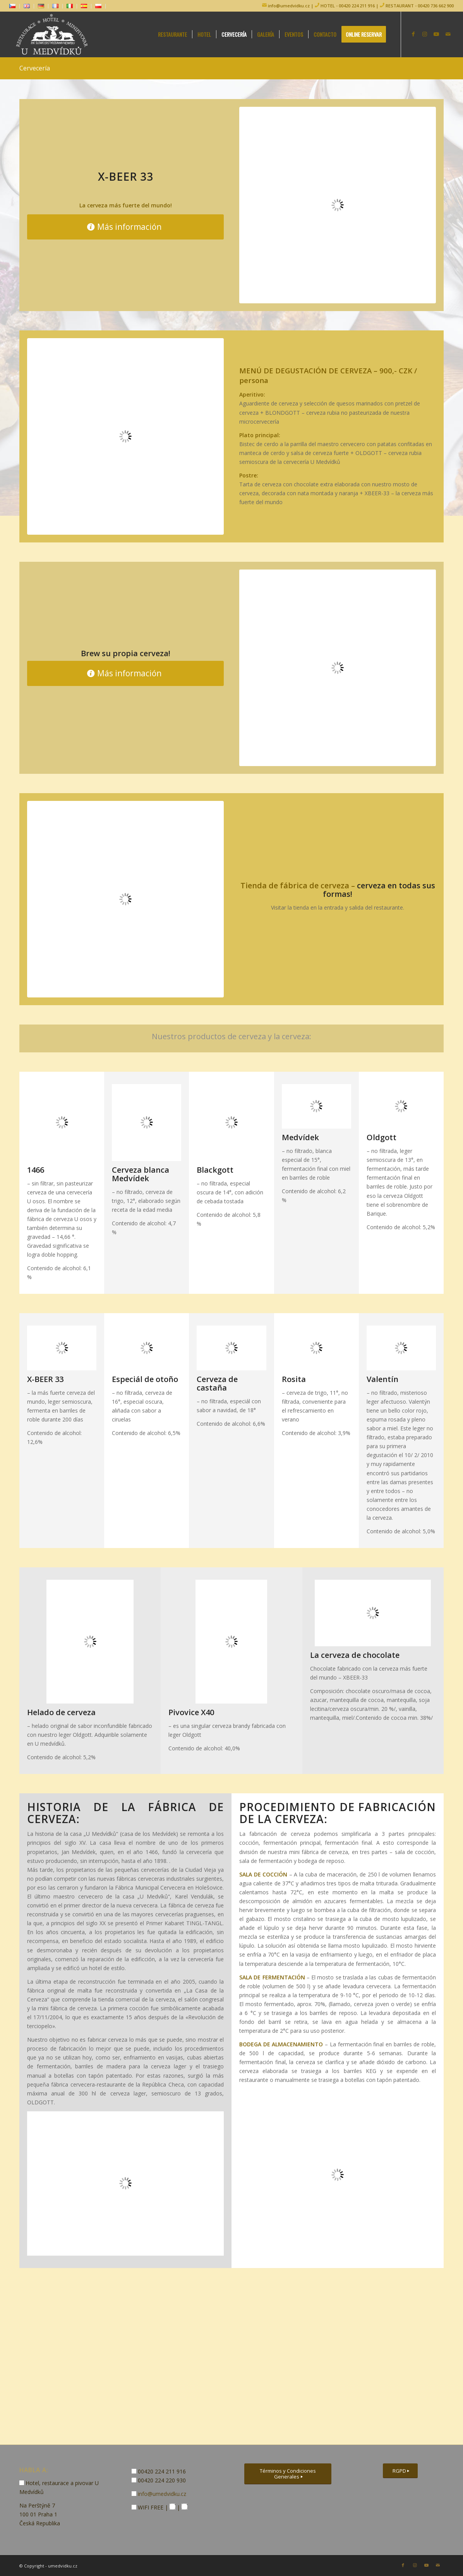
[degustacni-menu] (125, 436)
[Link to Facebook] (413, 34)
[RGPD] (400, 2471)
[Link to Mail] (448, 34)
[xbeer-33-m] (337, 205)
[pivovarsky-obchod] (125, 899)
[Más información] (125, 226)
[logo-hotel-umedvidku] (50, 34)
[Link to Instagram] (424, 34)
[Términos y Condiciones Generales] (287, 2473)
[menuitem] (14, 6)
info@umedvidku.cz (288, 6)
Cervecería (34, 68)
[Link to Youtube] (436, 34)
